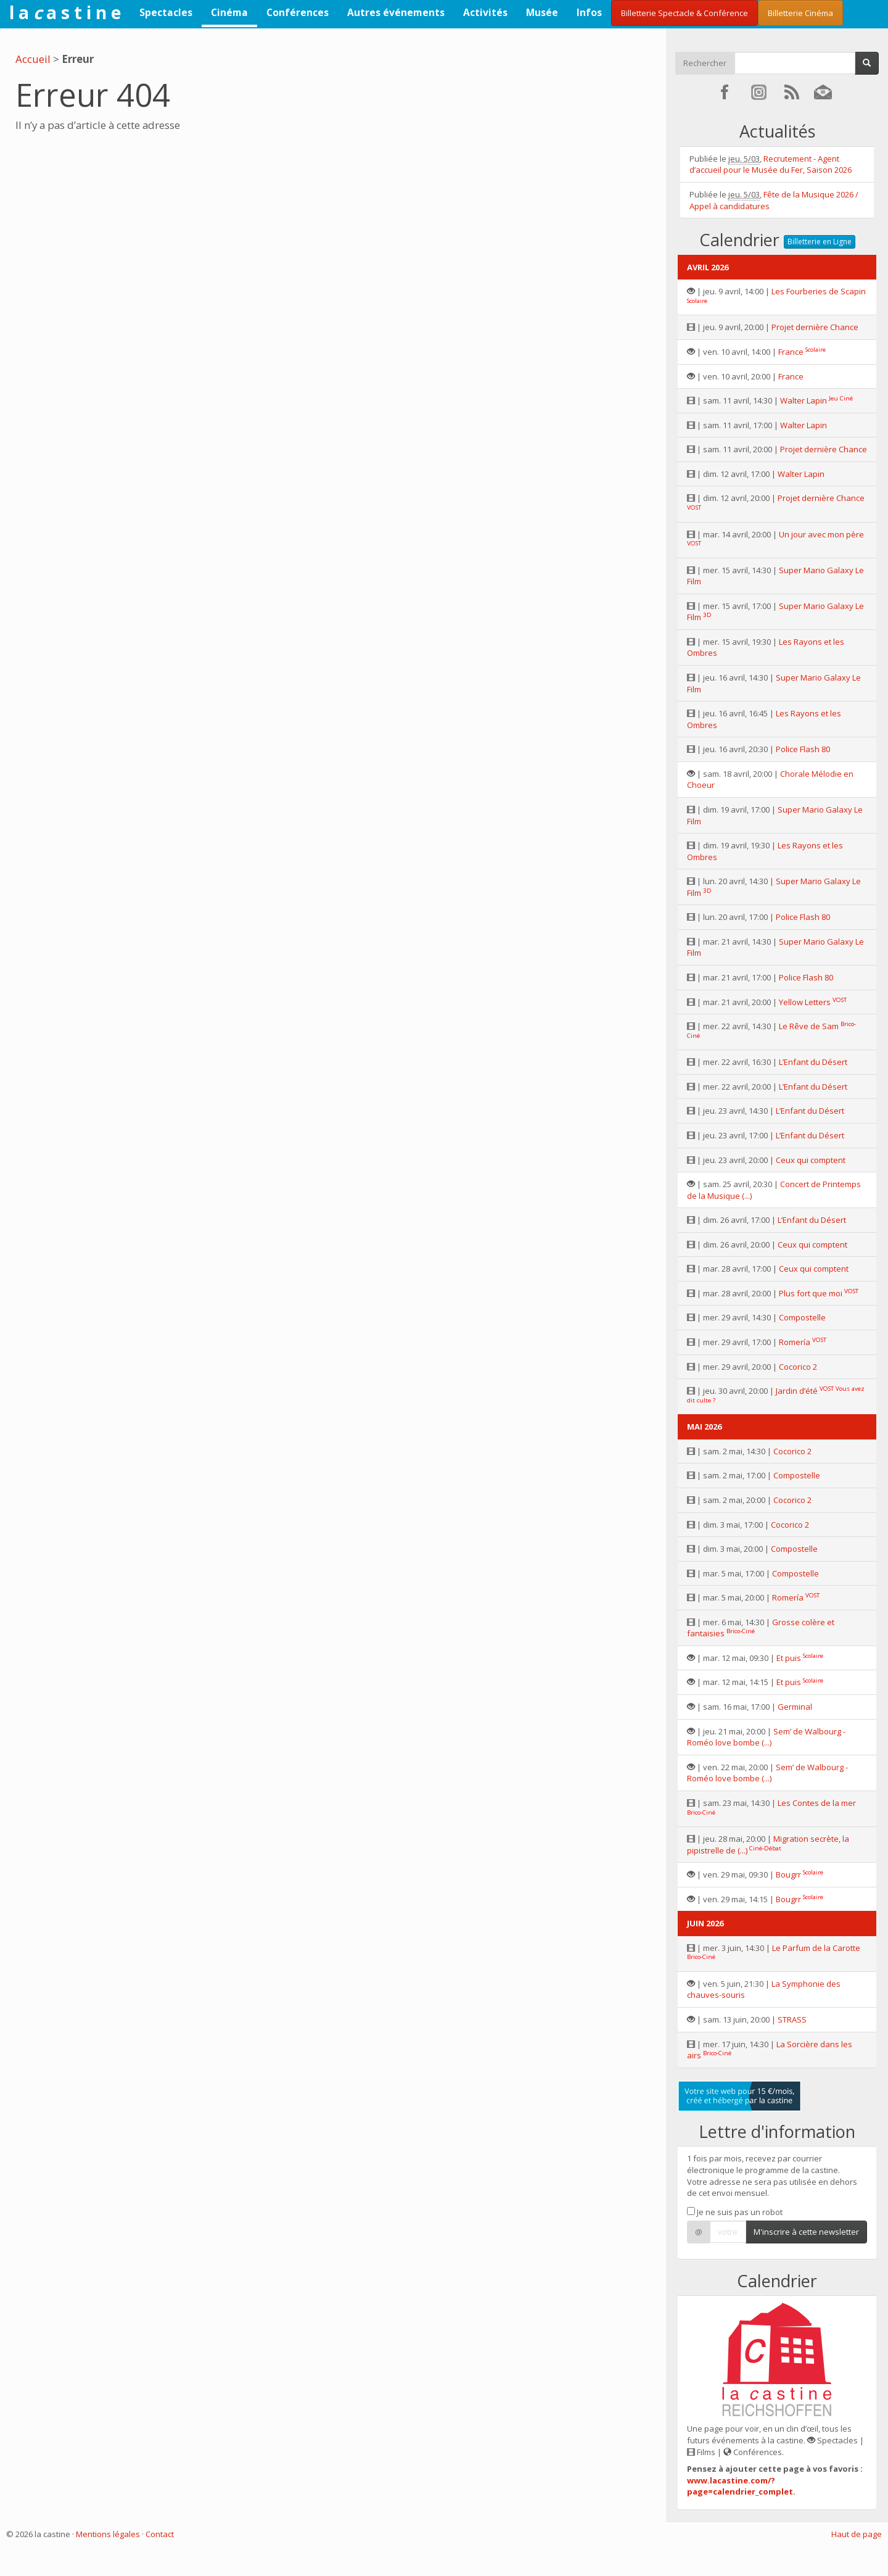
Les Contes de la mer (817, 1802)
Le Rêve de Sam (809, 1026)
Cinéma (229, 12)
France (791, 351)
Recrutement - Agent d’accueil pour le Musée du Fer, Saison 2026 (770, 164)
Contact (160, 2534)
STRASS (792, 2019)
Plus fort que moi (810, 1293)
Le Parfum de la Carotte (816, 1947)
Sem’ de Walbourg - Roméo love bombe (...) (766, 1737)
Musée (542, 12)
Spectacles (165, 12)
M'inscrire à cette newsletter (806, 2231)
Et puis (788, 1657)
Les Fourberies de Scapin (818, 291)
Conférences (297, 12)
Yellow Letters (805, 1002)
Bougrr (788, 1874)
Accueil (33, 59)
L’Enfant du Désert (813, 1061)
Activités (485, 12)
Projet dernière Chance (814, 327)
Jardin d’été (797, 1390)
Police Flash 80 (803, 749)
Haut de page (856, 2534)
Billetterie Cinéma (800, 13)
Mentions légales (108, 2534)
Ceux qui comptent (810, 1160)
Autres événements (396, 12)
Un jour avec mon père (821, 534)
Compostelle (802, 1317)
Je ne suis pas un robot (735, 2212)
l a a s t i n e (65, 12)
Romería (794, 1342)
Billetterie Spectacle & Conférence (684, 13)
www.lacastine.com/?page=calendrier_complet (740, 2486)
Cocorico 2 (798, 1366)
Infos (589, 12)
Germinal (795, 1706)
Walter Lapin (803, 400)
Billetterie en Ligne (819, 241)
